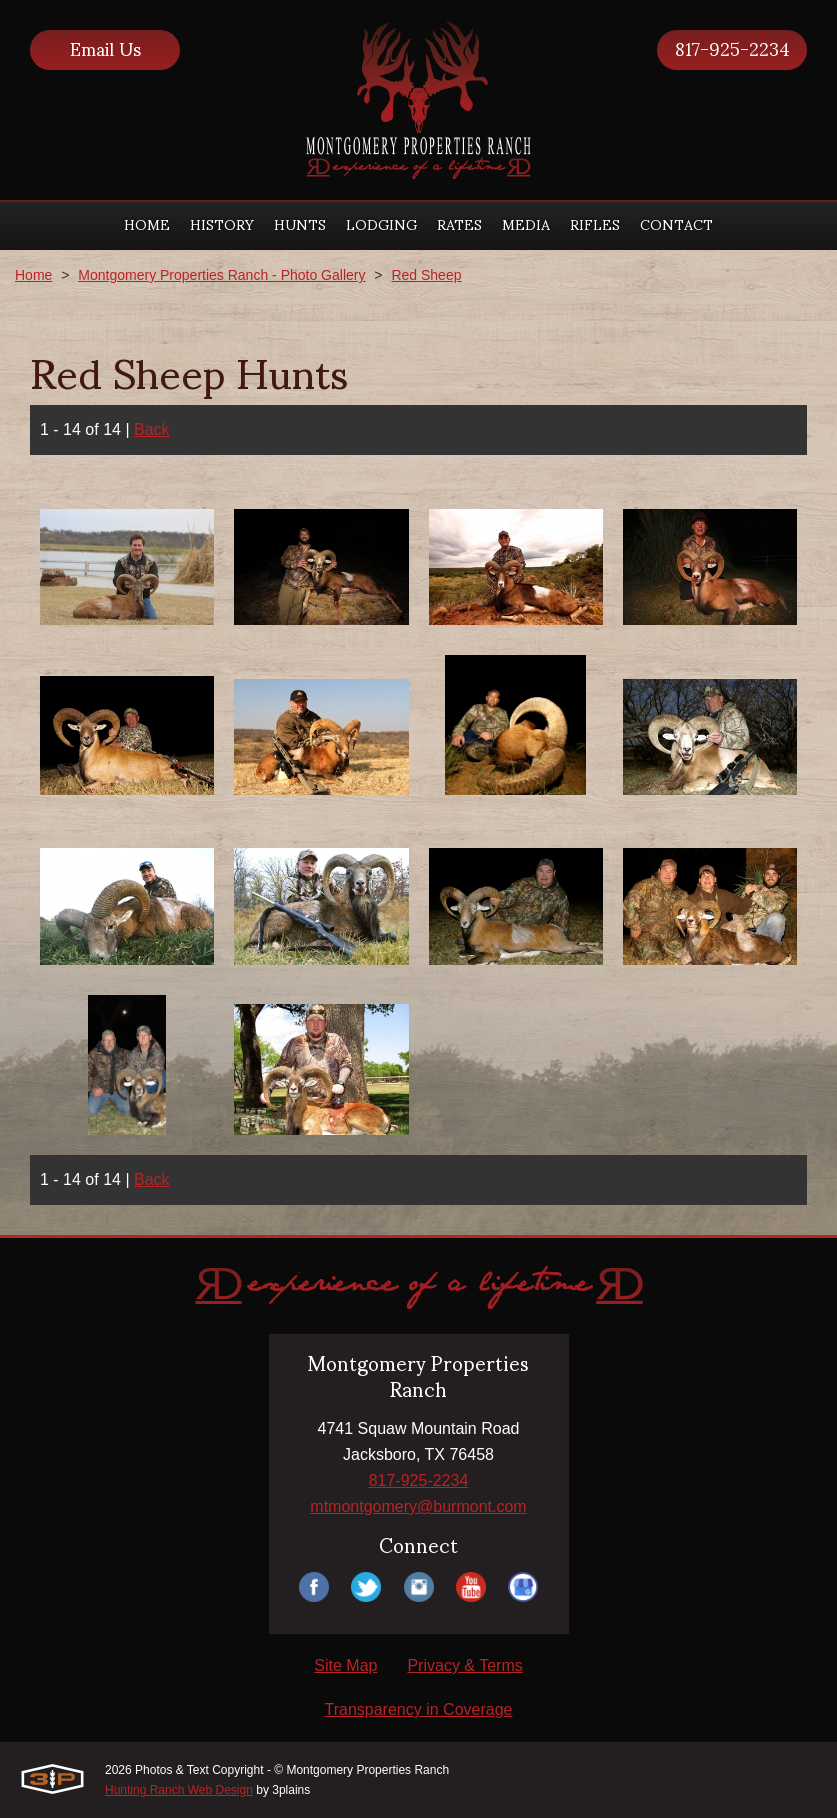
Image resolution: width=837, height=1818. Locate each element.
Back (152, 429)
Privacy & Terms (464, 1665)
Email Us (105, 50)
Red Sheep (426, 275)
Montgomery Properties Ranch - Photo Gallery (221, 275)
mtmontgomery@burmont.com (418, 1506)
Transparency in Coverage (419, 1709)
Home (33, 275)
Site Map (345, 1665)
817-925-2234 (732, 50)
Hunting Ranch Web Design (179, 1790)
